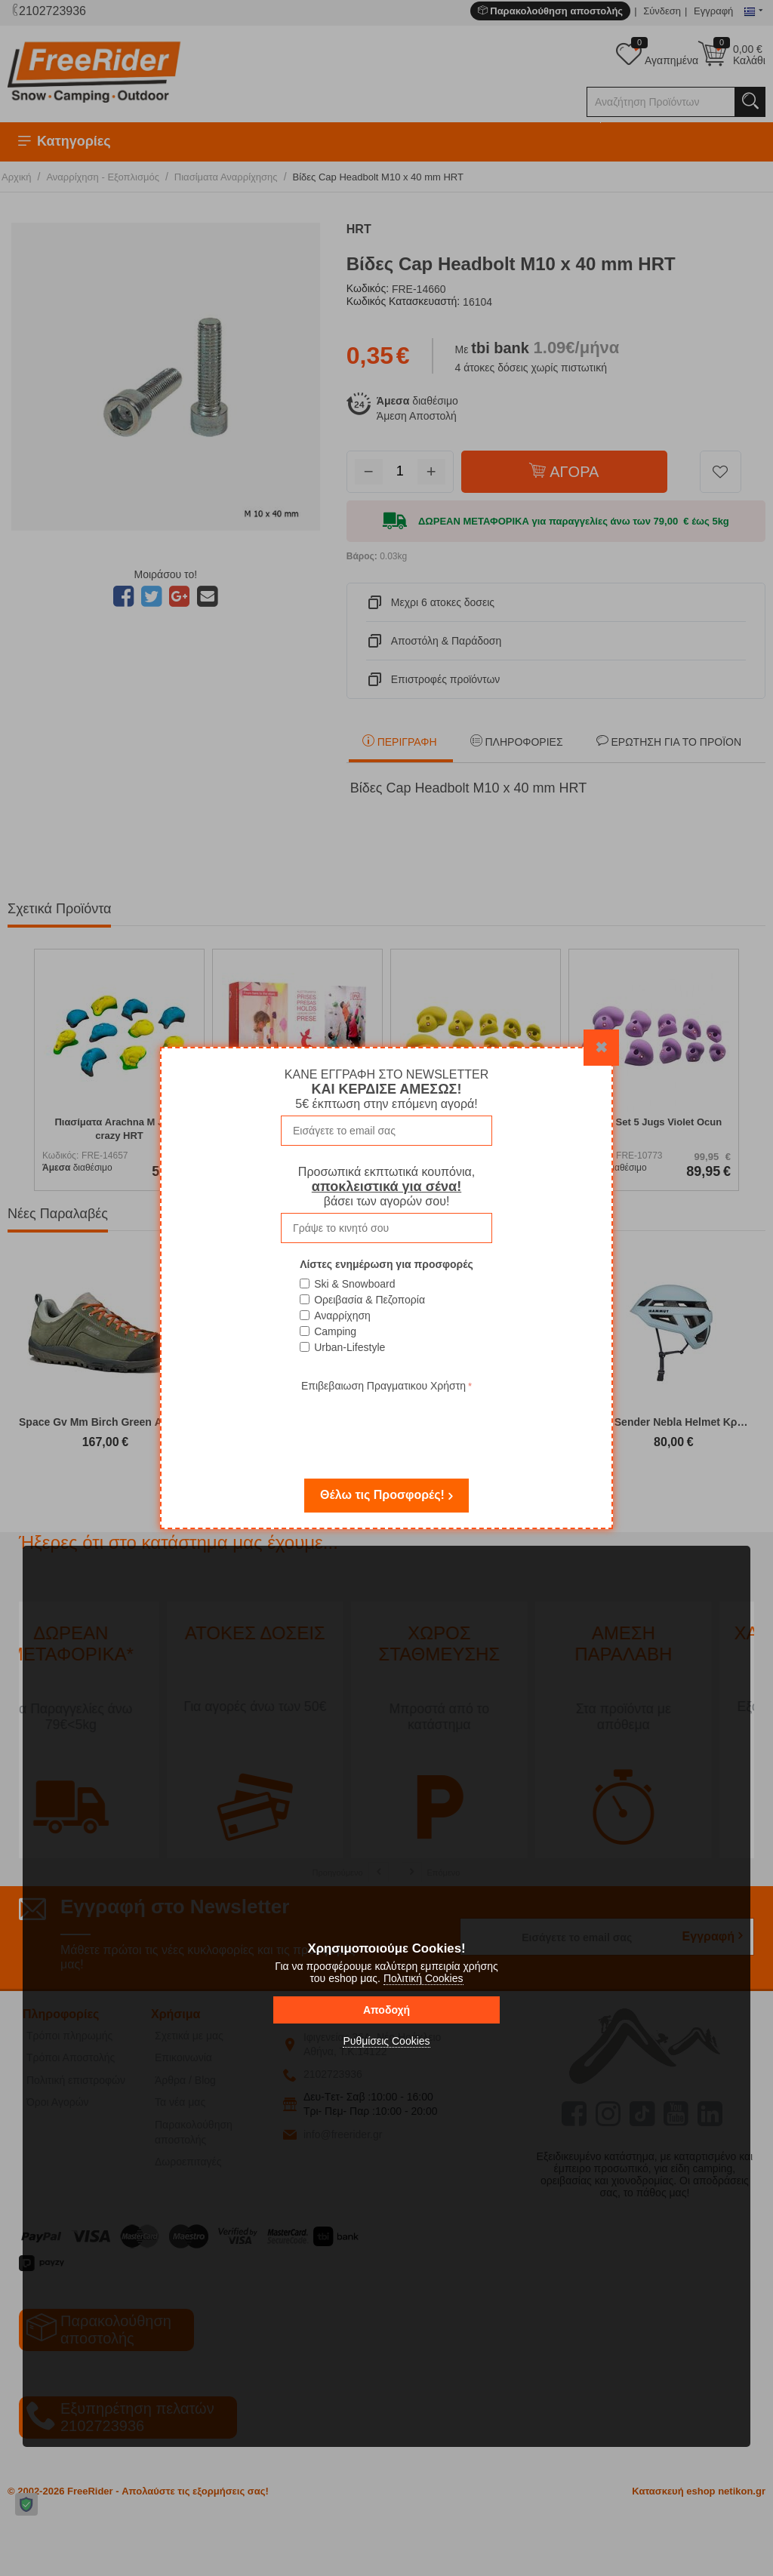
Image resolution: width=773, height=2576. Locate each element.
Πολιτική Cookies (423, 1978)
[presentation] (386, 1425)
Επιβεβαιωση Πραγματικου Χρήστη (383, 1386)
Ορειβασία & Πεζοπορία (369, 1300)
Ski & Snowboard (354, 1284)
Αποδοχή (386, 2010)
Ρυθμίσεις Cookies (386, 2041)
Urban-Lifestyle (349, 1347)
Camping (335, 1331)
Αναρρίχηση (342, 1316)
